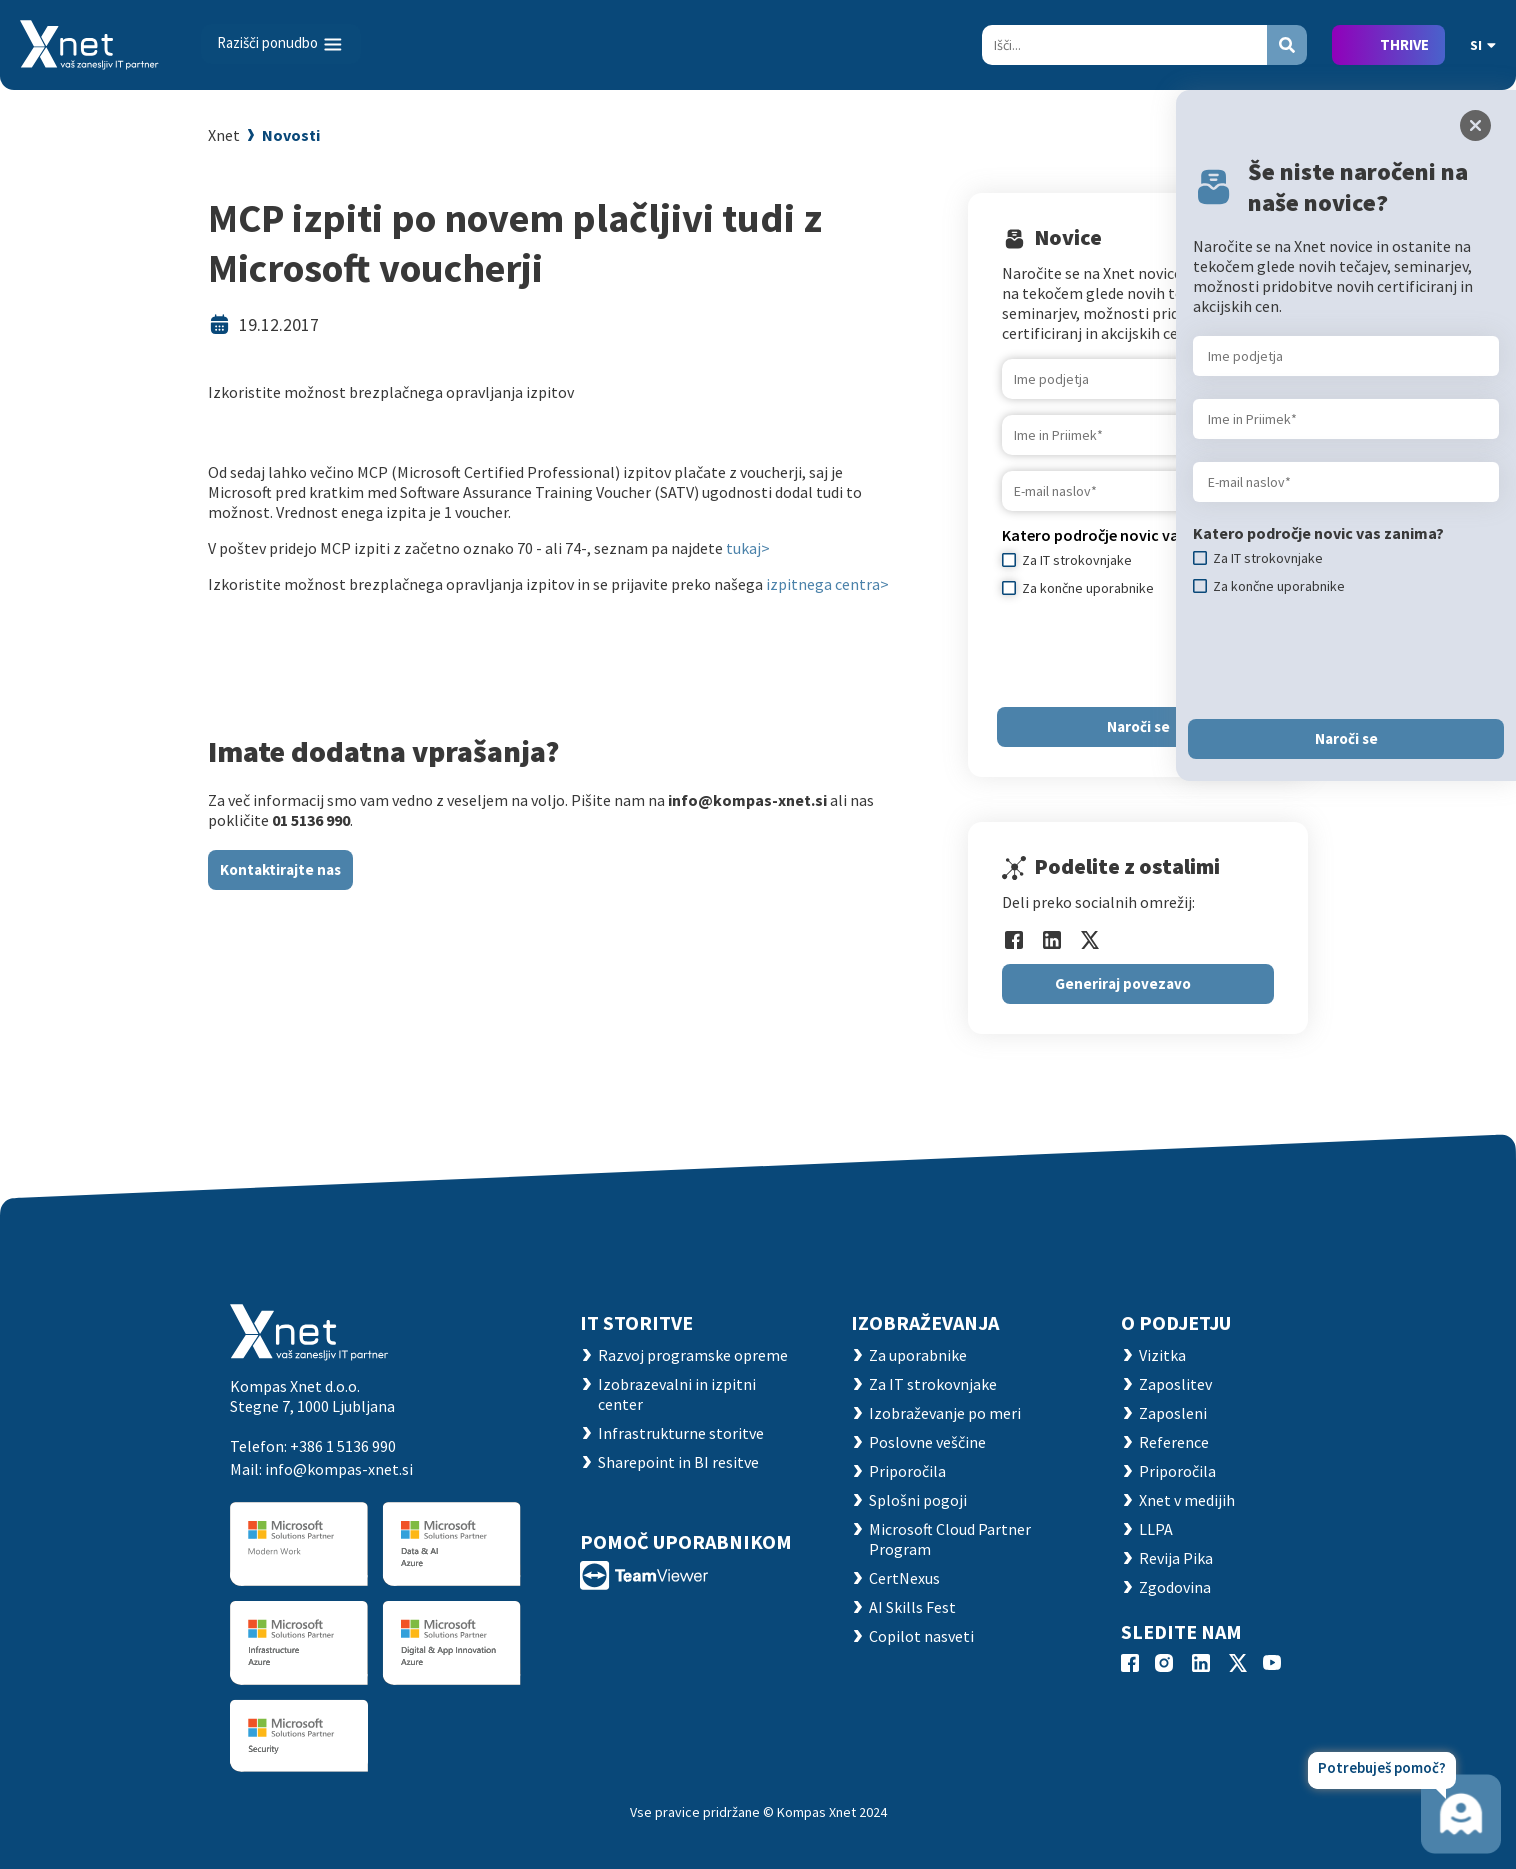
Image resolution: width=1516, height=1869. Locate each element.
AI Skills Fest (912, 1607)
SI (1483, 45)
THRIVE (1404, 44)
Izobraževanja (925, 1322)
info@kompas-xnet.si (339, 1469)
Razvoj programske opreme (693, 1355)
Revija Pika (1176, 1558)
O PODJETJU (1176, 1322)
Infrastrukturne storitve (681, 1433)
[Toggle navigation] (281, 44)
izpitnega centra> (827, 584)
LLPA (1156, 1529)
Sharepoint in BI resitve (678, 1462)
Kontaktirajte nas (280, 869)
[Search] (1124, 45)
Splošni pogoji (918, 1500)
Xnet (224, 135)
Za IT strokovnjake (933, 1384)
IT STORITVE (636, 1322)
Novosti (291, 135)
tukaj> (748, 548)
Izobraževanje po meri (945, 1413)
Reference (1174, 1442)
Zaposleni (1173, 1413)
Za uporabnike (918, 1355)
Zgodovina (1175, 1587)
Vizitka (1162, 1355)
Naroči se (1138, 726)
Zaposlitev (1175, 1384)
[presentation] (1154, 652)
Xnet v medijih (1187, 1500)
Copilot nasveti (921, 1636)
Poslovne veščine (927, 1442)
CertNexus (904, 1578)
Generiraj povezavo (1123, 983)
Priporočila (907, 1471)
